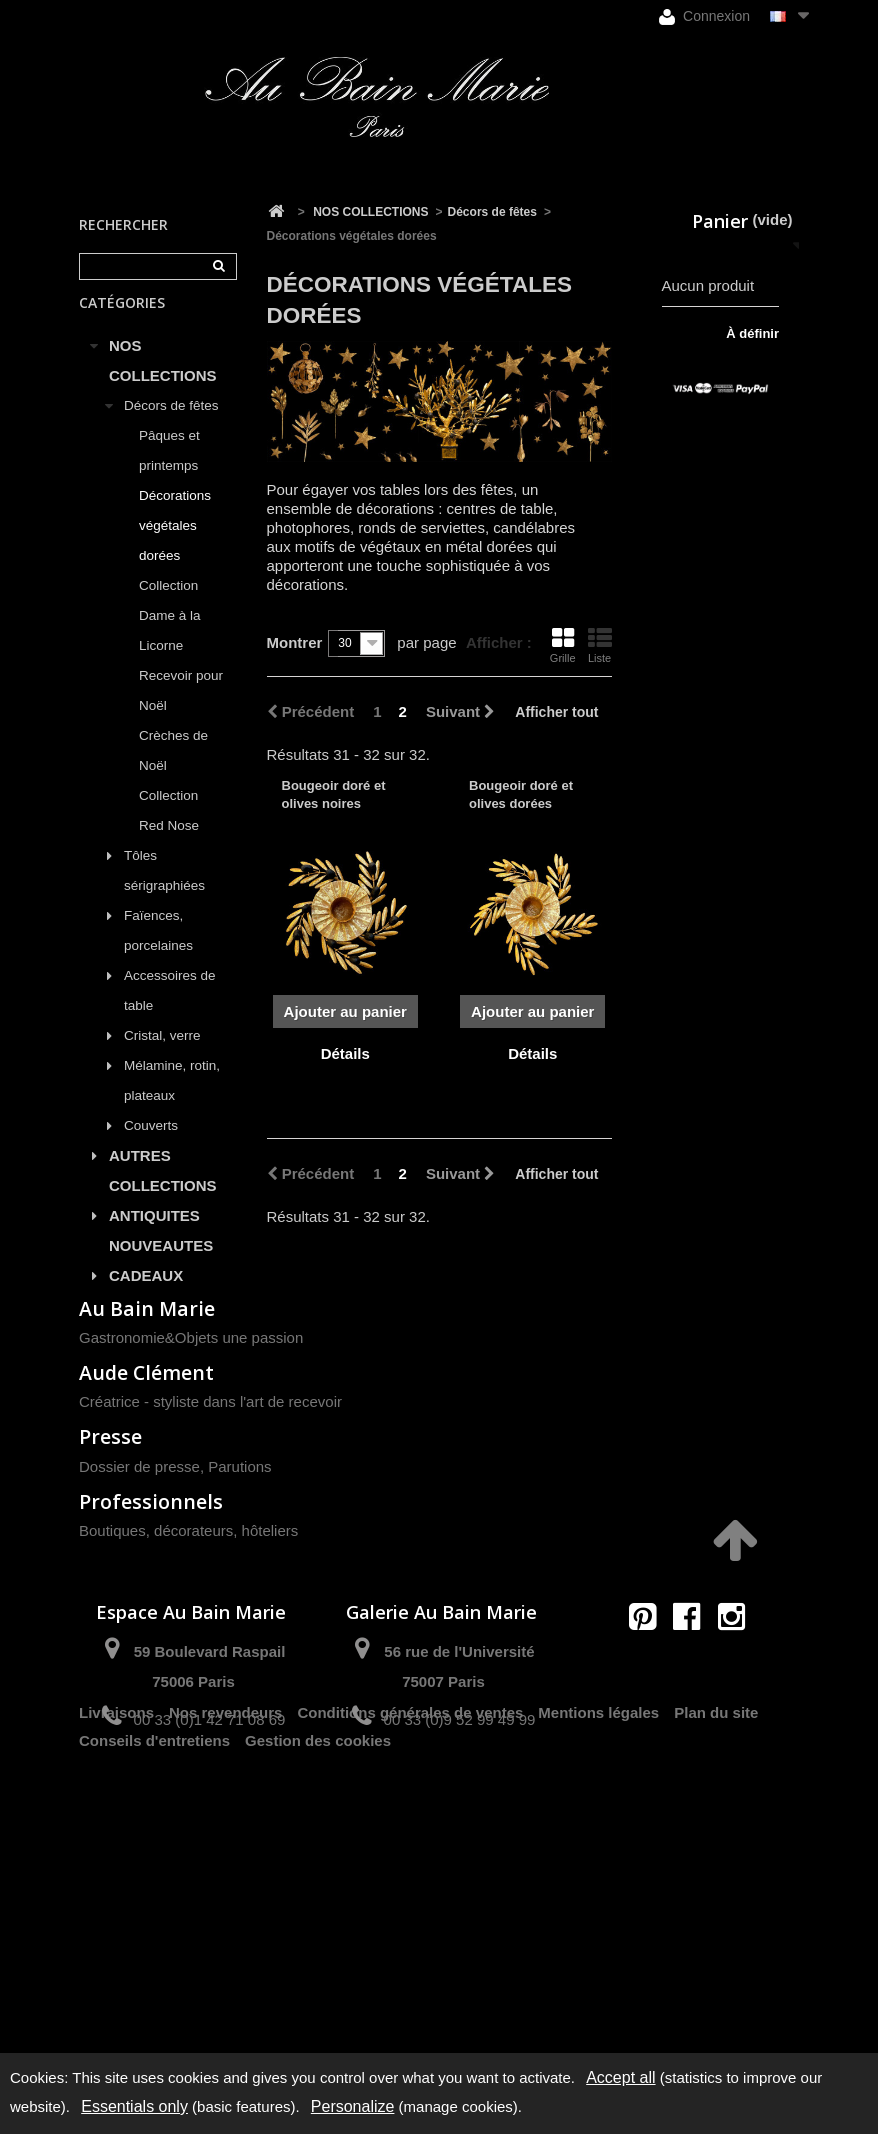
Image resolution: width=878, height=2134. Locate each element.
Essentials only (134, 2106)
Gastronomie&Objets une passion (191, 1530)
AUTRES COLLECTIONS (163, 1191)
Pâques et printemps (169, 471)
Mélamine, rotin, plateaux (172, 1101)
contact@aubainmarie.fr (693, 1851)
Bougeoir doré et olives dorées (521, 794)
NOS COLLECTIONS (163, 381)
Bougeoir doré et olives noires (334, 794)
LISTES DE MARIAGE (148, 1341)
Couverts (151, 1146)
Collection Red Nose (169, 831)
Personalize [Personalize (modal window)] (353, 2106)
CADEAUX (146, 1296)
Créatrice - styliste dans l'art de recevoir (210, 1594)
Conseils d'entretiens (154, 2010)
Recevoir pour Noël (181, 711)
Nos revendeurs (225, 1982)
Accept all (620, 2077)
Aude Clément (146, 1565)
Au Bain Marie (147, 1500)
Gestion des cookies (318, 2010)
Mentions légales (598, 1982)
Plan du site (716, 1982)
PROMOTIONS (160, 1386)
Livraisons (116, 1982)
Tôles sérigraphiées (164, 891)
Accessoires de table (170, 1011)
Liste (600, 645)
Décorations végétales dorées (175, 546)
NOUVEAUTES (161, 1266)
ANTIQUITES (154, 1236)
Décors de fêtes (171, 426)
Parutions (239, 1658)
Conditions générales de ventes (410, 1982)
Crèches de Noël (173, 771)
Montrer (295, 642)
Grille (563, 645)
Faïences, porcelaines (158, 951)
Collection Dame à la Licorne (170, 636)
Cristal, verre (162, 1056)
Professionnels (151, 1693)
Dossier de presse (139, 1658)
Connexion (704, 16)
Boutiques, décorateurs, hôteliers (188, 1722)
